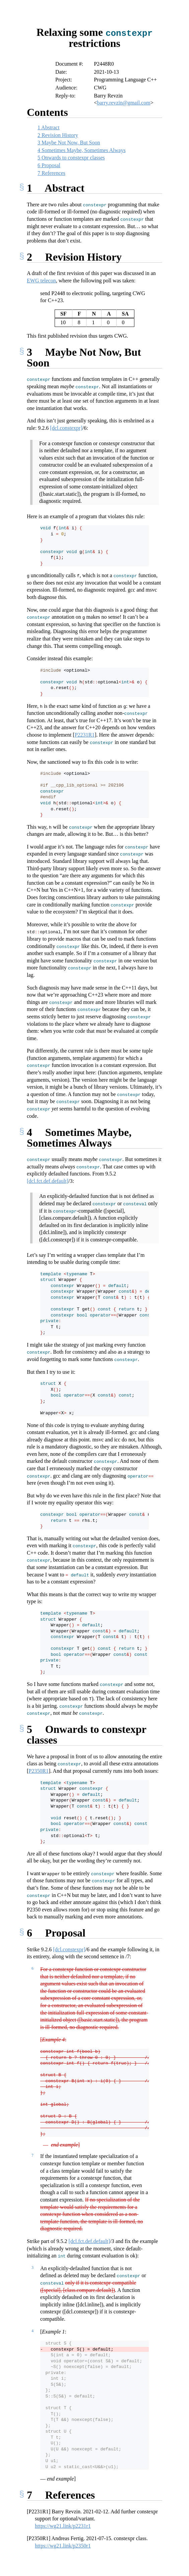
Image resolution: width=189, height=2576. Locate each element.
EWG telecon (41, 280)
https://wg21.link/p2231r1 (63, 2525)
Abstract (48, 127)
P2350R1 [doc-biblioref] (38, 1770)
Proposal (49, 165)
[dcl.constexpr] (66, 427)
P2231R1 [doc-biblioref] (85, 734)
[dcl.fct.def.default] (47, 1180)
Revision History (58, 135)
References (51, 173)
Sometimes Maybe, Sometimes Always (82, 150)
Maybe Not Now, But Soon (69, 142)
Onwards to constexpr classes (71, 157)
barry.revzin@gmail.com (123, 102)
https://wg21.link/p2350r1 (63, 2545)
